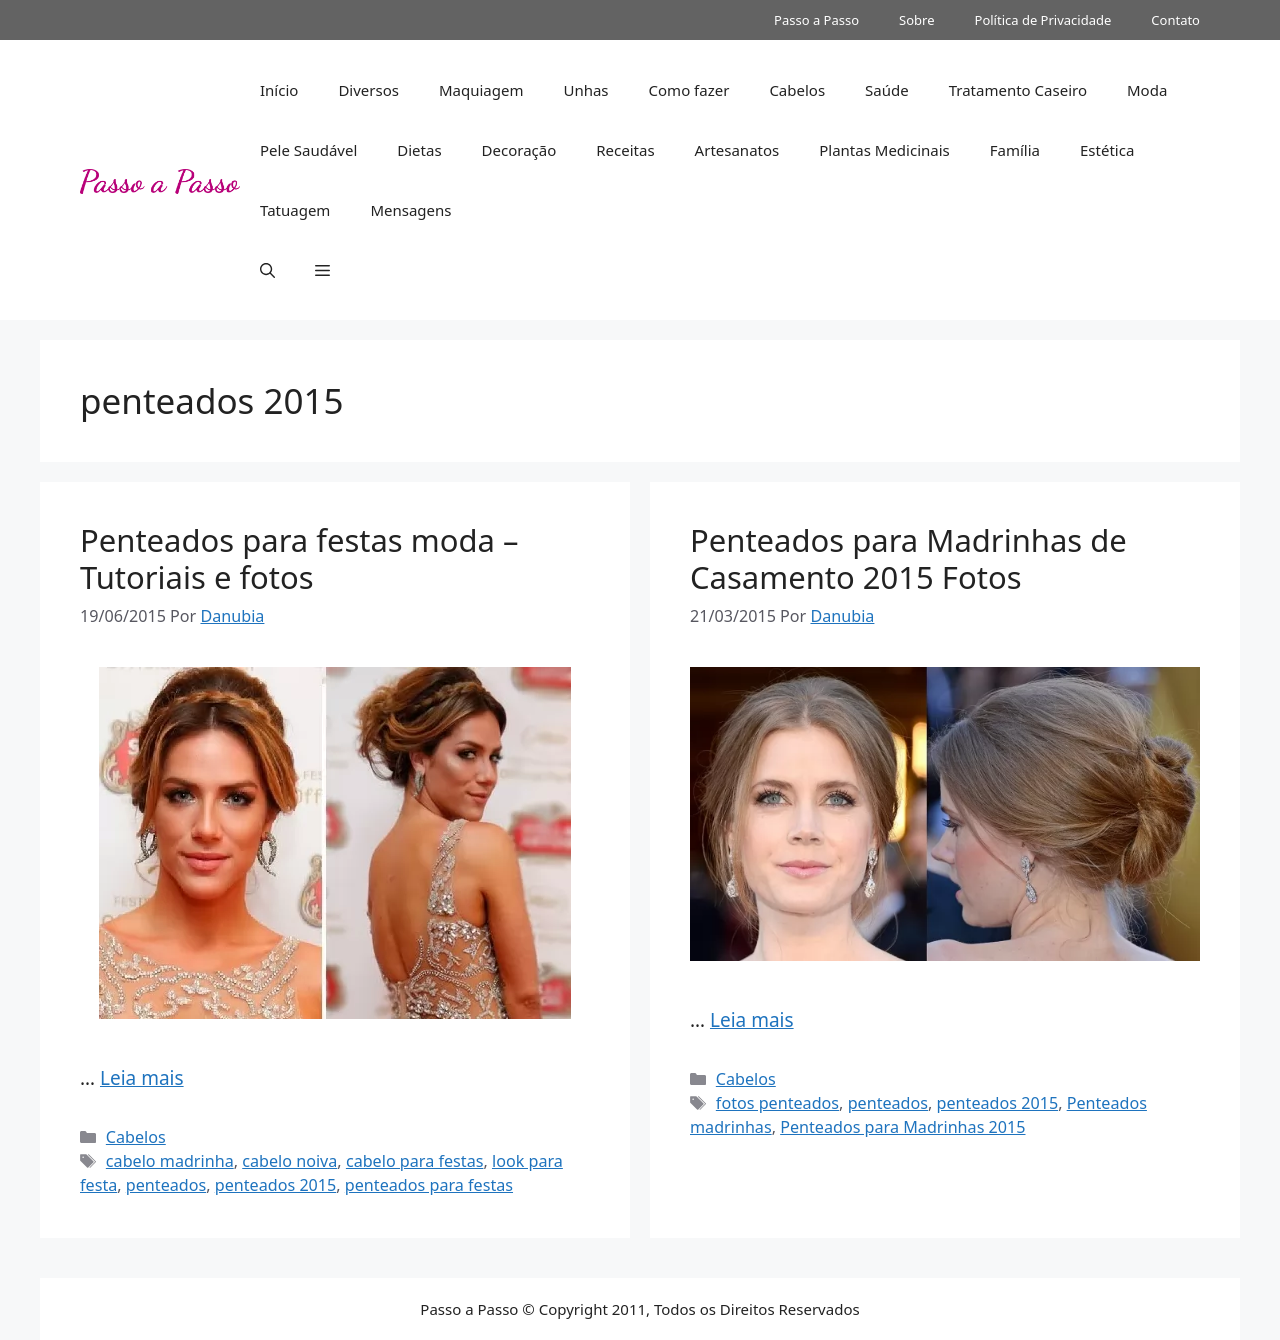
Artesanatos (737, 150)
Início (279, 90)
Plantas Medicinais (884, 150)
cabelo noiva (289, 1161)
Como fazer (689, 90)
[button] (267, 270)
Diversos (368, 90)
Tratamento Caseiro (1018, 90)
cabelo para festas (415, 1161)
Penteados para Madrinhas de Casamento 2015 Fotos (908, 558)
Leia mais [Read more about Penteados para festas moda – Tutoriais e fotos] (142, 1078)
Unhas (585, 90)
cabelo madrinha (170, 1161)
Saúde (887, 90)
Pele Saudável (308, 150)
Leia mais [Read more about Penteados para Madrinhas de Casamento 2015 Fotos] (752, 1020)
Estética (1107, 150)
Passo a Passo (816, 20)
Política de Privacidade (1043, 20)
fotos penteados (777, 1103)
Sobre (916, 20)
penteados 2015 (276, 1185)
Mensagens (410, 210)
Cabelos (797, 90)
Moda (1147, 90)
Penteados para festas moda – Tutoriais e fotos (299, 558)
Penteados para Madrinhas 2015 (902, 1127)
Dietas (419, 150)
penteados (166, 1185)
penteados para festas (429, 1185)
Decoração (519, 150)
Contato (1175, 20)
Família (1015, 150)
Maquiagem (481, 90)
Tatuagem (295, 210)
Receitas (625, 150)
